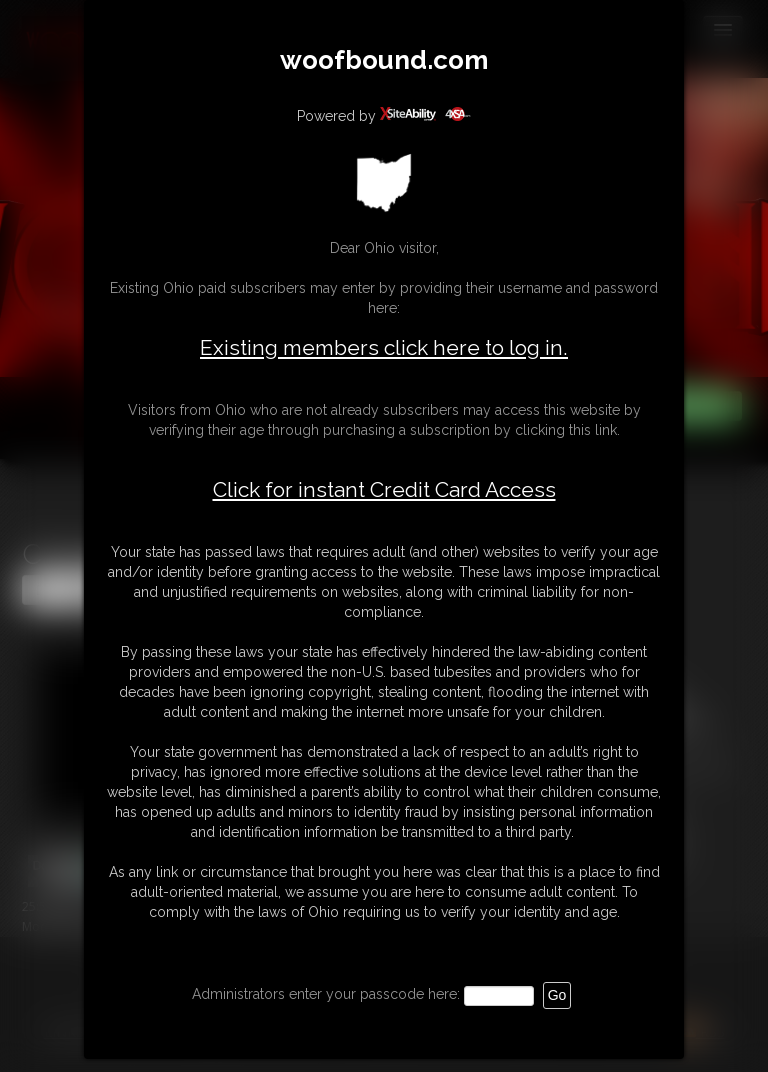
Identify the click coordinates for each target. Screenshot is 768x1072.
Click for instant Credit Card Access (384, 490)
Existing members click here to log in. (384, 347)
